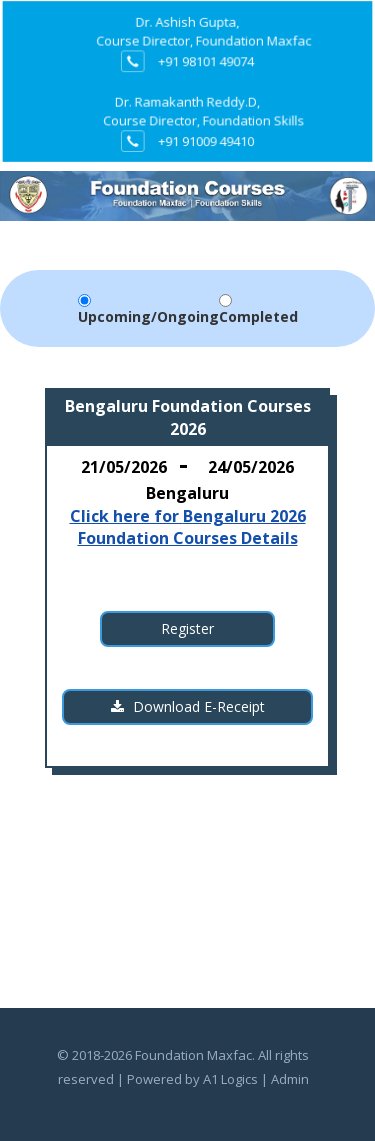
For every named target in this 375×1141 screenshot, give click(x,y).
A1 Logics (230, 1079)
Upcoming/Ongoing (148, 316)
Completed (258, 316)
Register (187, 628)
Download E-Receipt (188, 706)
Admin (290, 1079)
